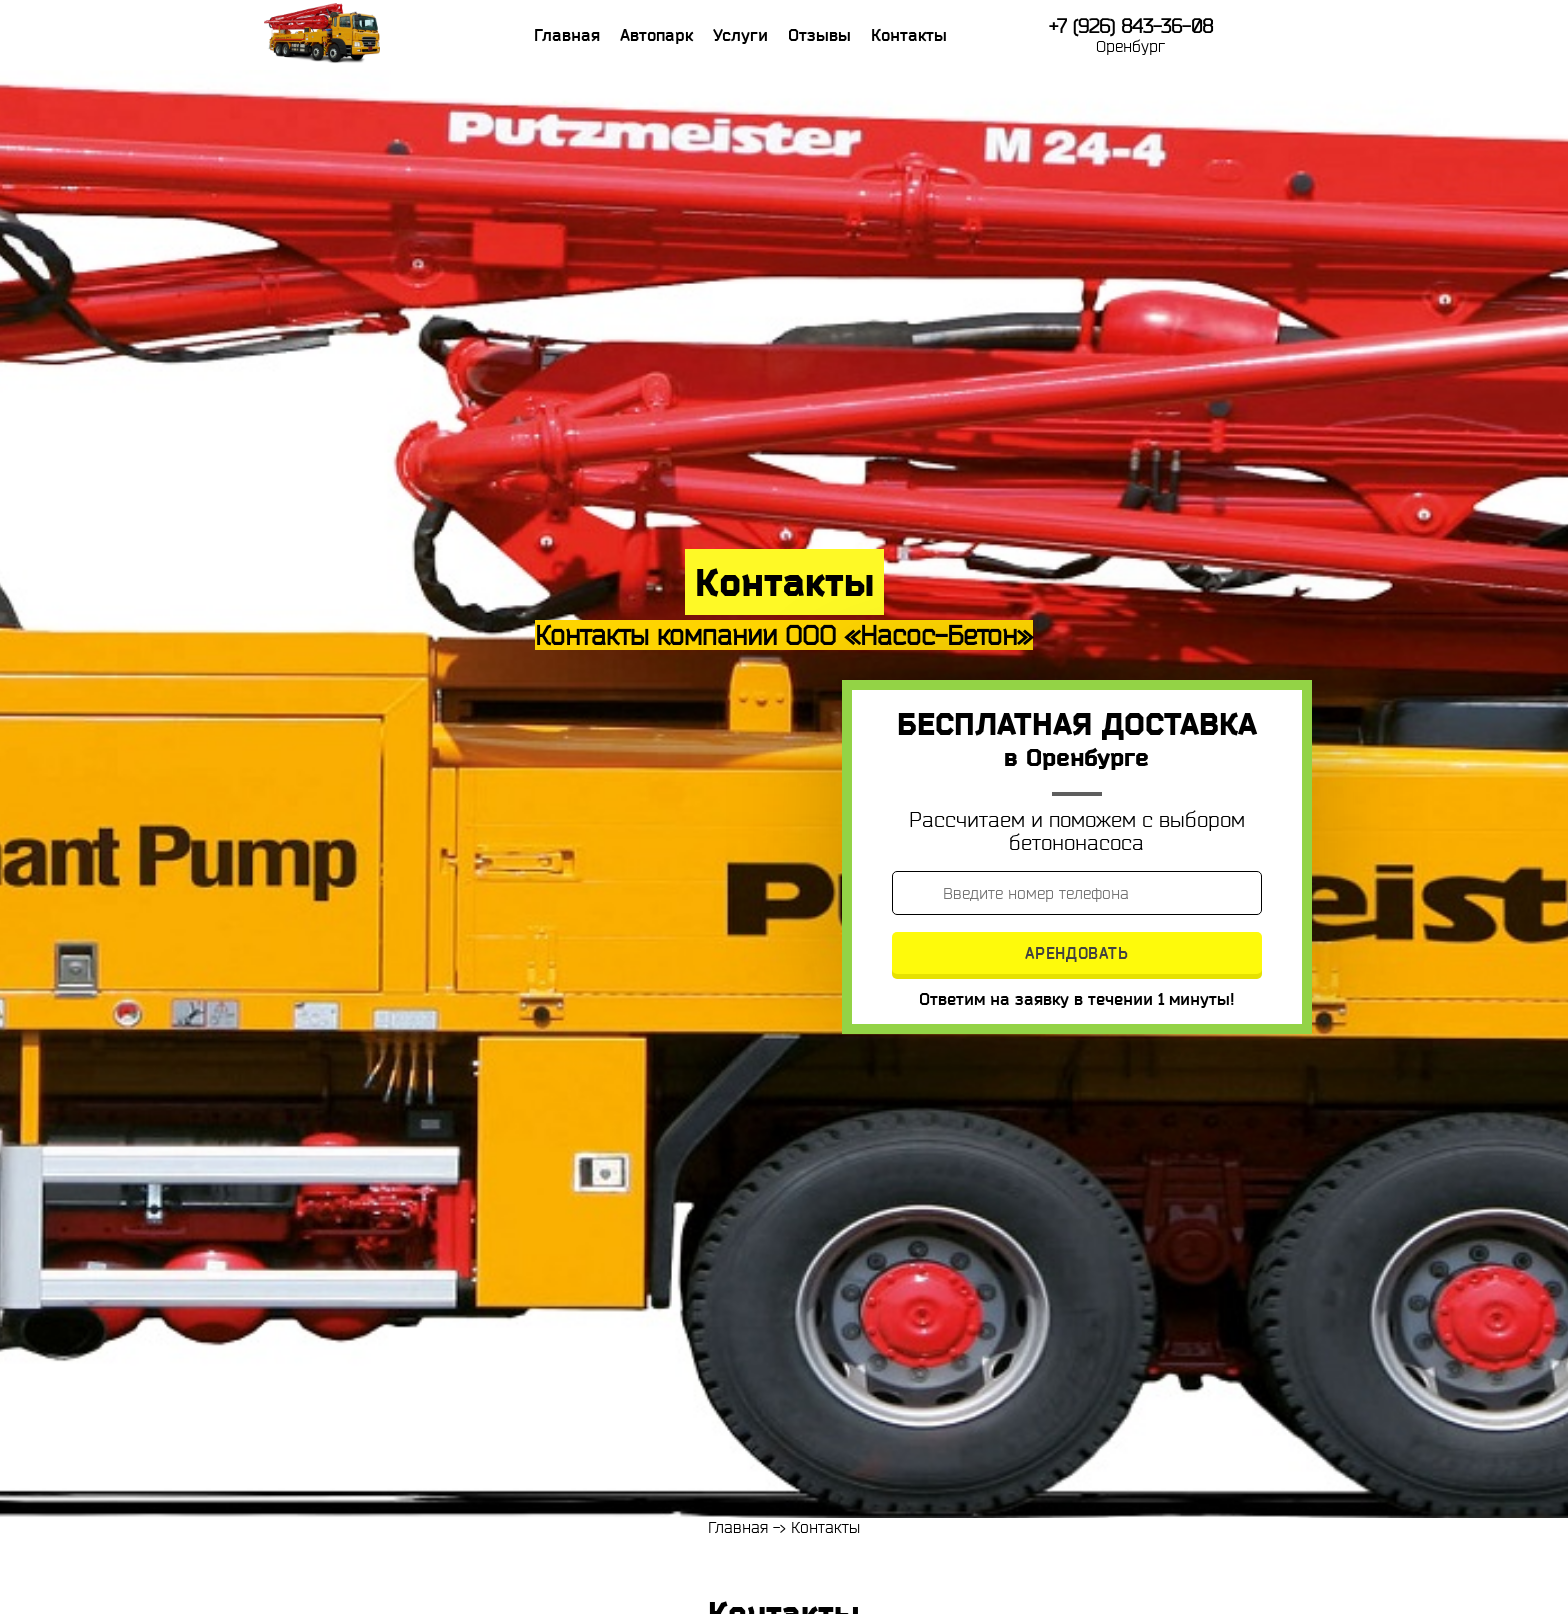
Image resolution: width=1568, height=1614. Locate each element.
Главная (567, 35)
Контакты (909, 35)
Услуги (740, 35)
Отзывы (819, 35)
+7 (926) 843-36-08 (1131, 26)
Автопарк (656, 35)
